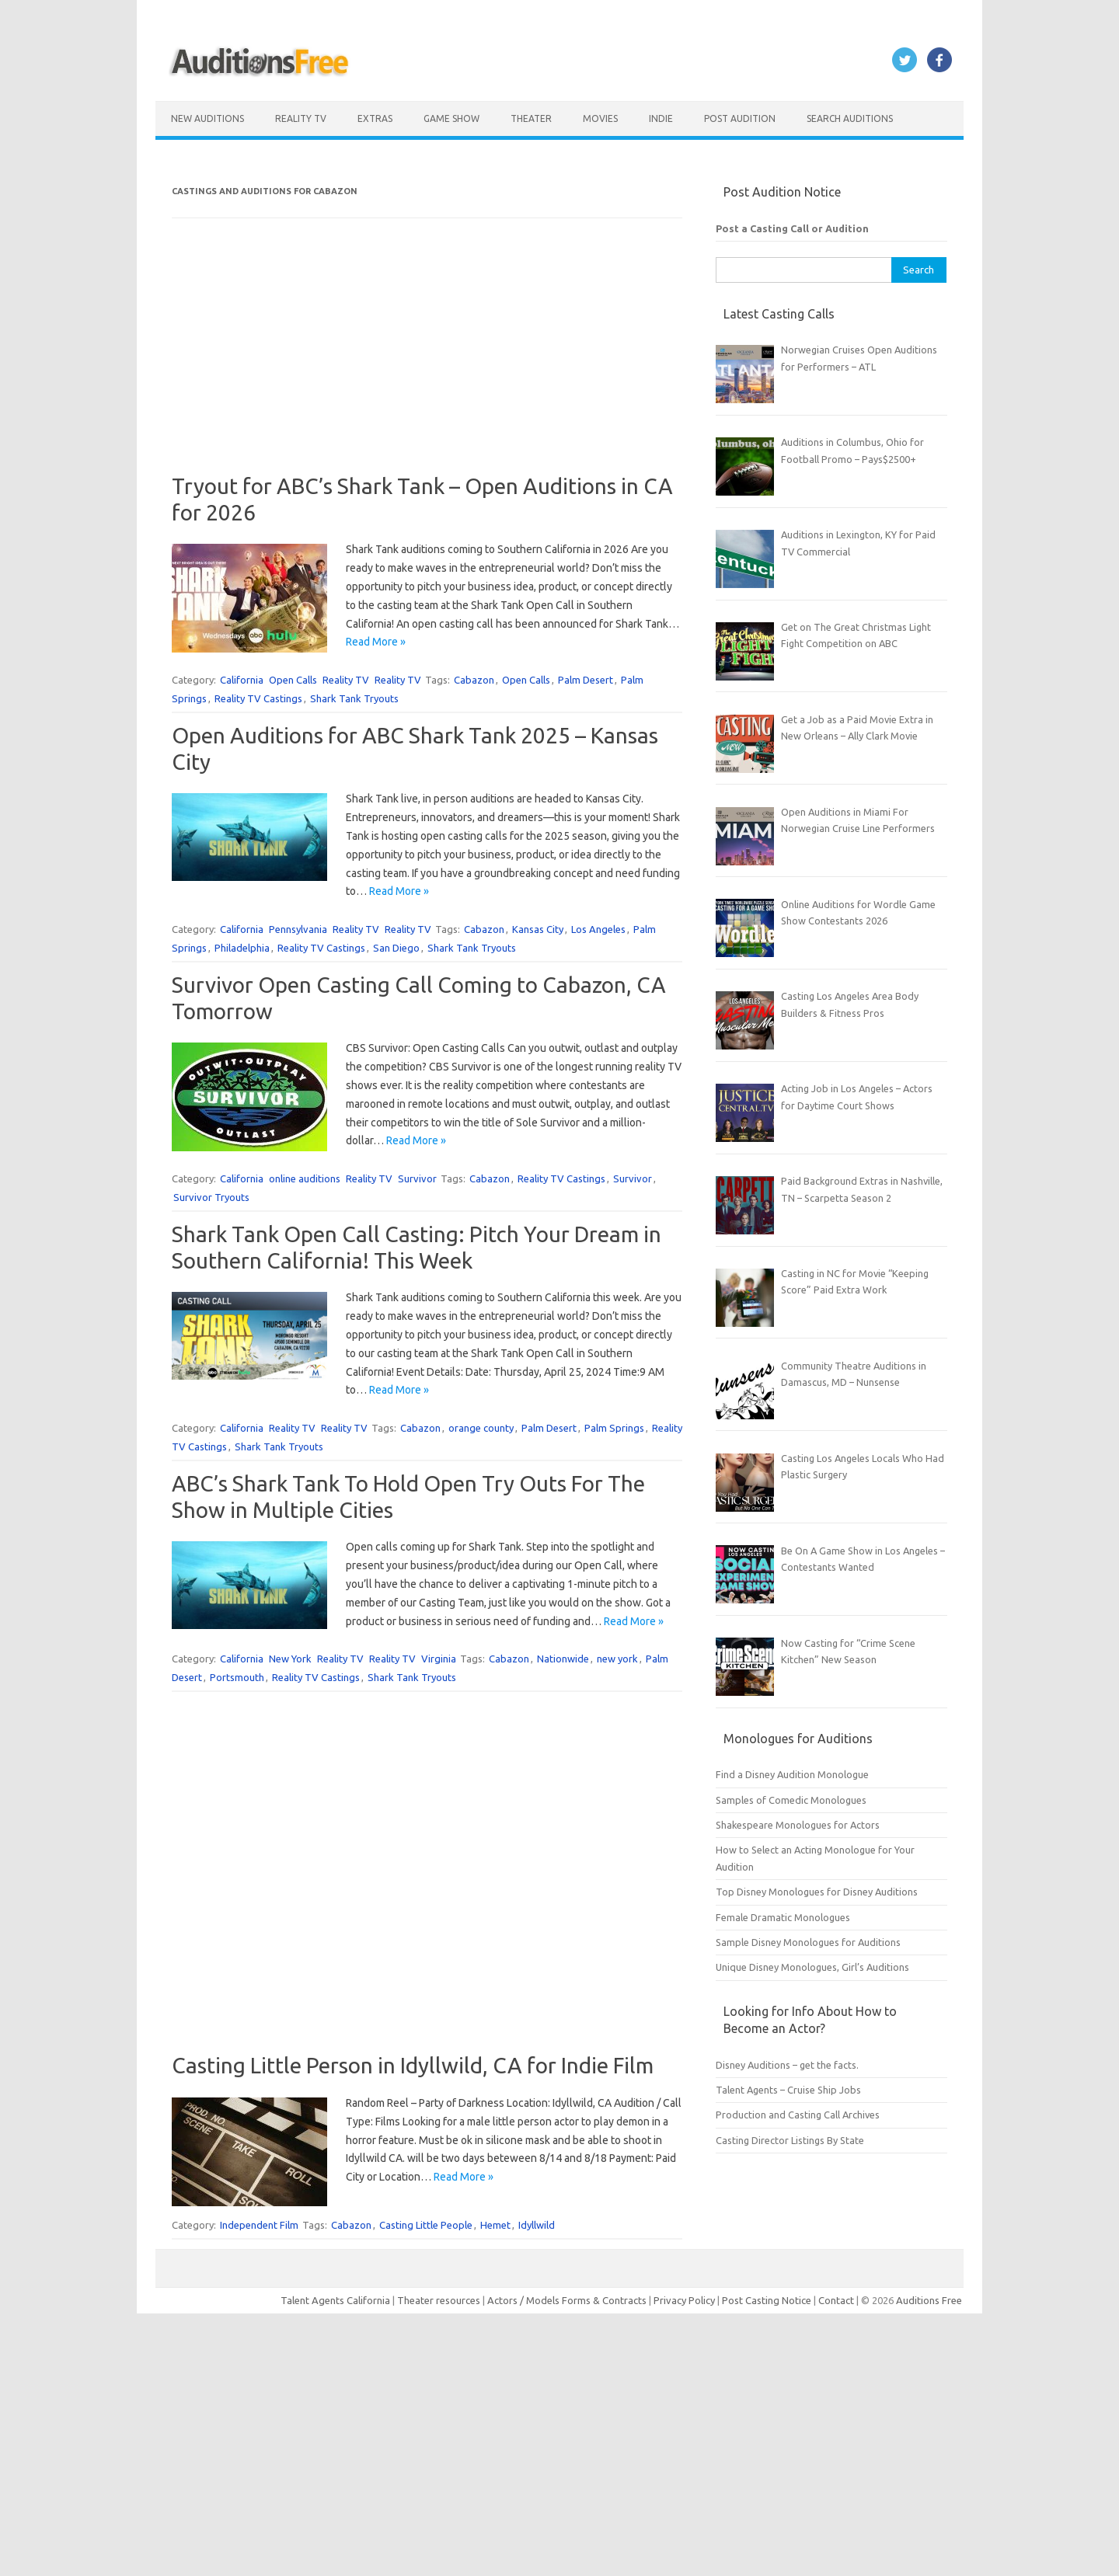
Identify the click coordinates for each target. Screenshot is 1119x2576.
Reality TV (300, 118)
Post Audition (740, 118)
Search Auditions (850, 118)
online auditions (304, 1178)
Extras (374, 118)
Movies (600, 118)
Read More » (376, 641)
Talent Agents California (335, 2300)
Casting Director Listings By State (790, 2140)
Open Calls (293, 679)
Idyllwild (536, 2224)
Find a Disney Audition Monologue (792, 1774)
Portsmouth (237, 1677)
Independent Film (259, 2224)
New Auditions (207, 118)
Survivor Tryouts (211, 1197)
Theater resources (438, 2300)
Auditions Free (929, 2300)
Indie (661, 118)
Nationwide (563, 1658)
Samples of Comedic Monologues (791, 1799)
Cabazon (474, 679)
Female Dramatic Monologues (783, 1917)
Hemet (495, 2224)
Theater (531, 118)
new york (617, 1658)
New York (290, 1658)
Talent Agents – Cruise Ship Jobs (788, 2089)
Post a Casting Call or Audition (792, 228)
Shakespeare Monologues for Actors (798, 1824)
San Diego (396, 947)
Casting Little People (425, 2224)
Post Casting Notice (766, 2300)
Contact (837, 2300)
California (241, 679)
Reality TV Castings (258, 698)
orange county (481, 1427)
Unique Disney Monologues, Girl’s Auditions (812, 1967)
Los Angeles (598, 929)
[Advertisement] (427, 364)
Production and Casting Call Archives (798, 2114)
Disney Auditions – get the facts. (787, 2064)
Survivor (417, 1178)
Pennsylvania (298, 929)
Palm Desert (585, 679)
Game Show (451, 118)
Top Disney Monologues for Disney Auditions (817, 1891)
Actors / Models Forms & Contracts (567, 2300)
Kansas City (537, 929)
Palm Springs (614, 1427)
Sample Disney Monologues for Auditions (808, 1942)
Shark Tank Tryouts (354, 698)
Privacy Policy (685, 2300)
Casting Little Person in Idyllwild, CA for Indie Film (413, 2065)
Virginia (438, 1658)
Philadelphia (242, 947)
